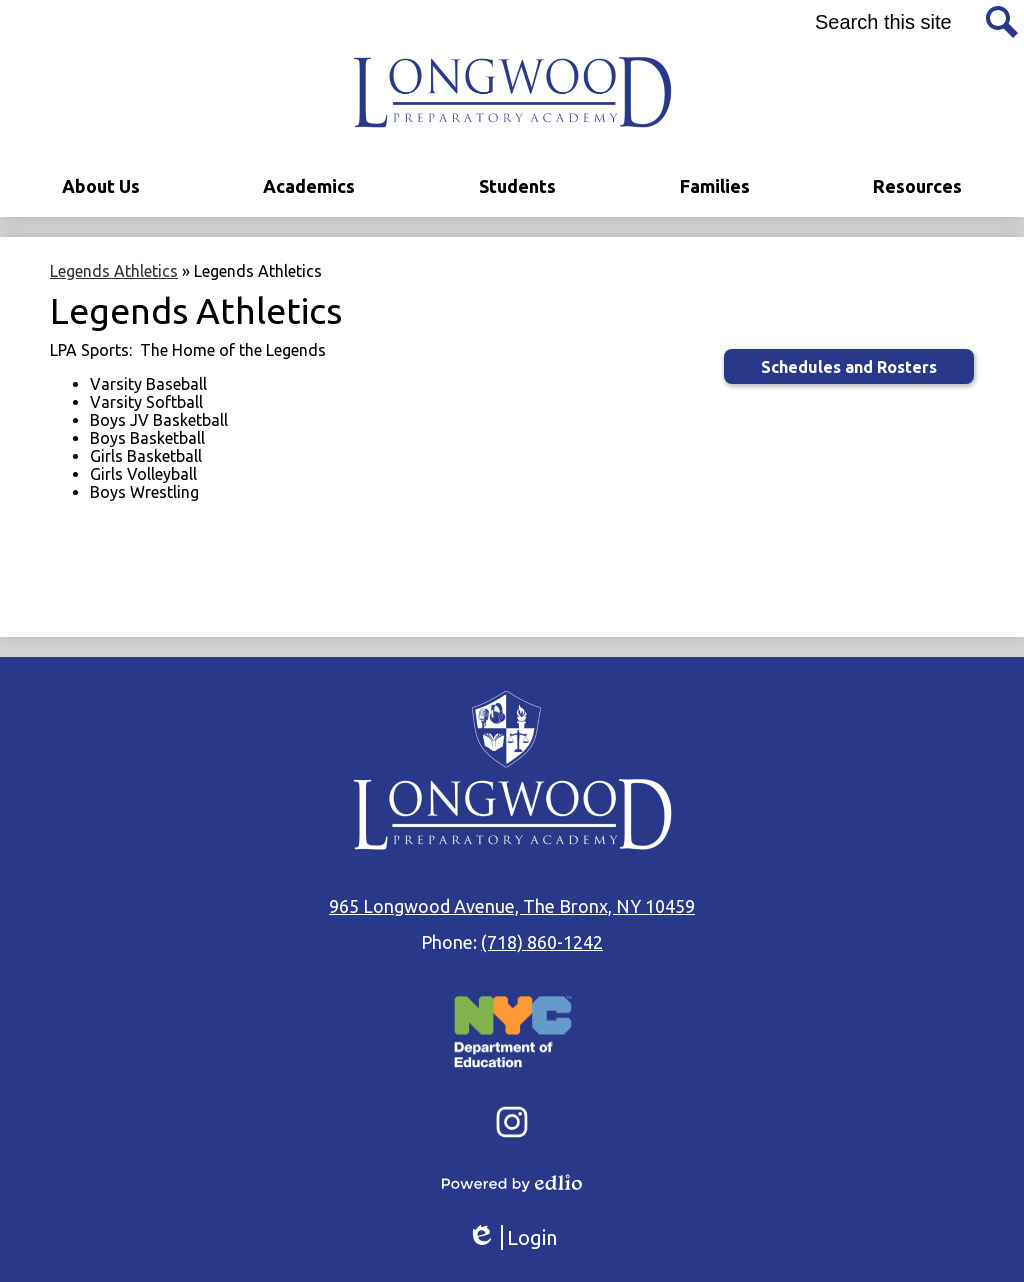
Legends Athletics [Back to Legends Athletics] (114, 271)
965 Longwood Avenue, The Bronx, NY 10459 (512, 906)
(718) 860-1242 (542, 942)
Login (512, 1237)
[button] (101, 187)
